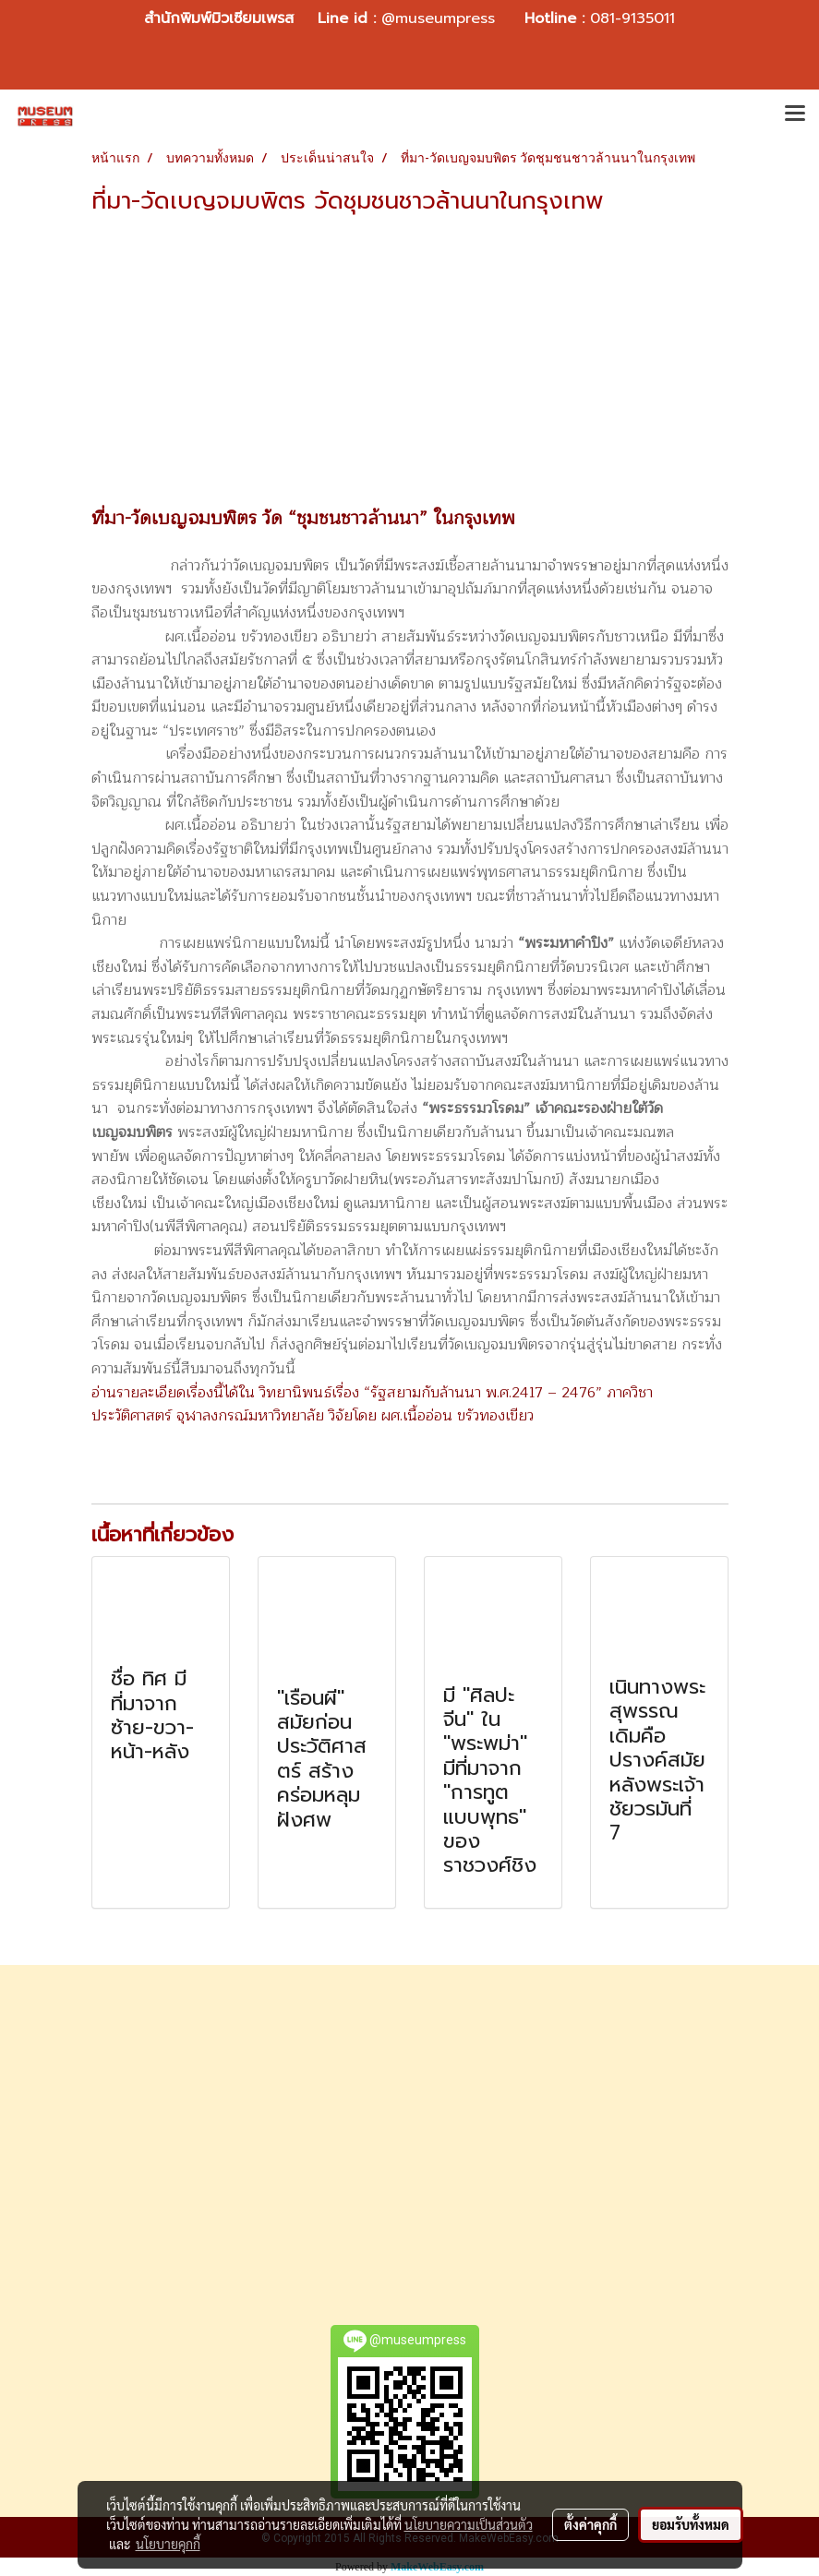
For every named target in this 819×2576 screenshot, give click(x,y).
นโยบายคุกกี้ (168, 2543)
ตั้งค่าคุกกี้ (590, 2524)
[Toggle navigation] (795, 115)
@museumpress (438, 18)
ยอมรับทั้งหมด (690, 2524)
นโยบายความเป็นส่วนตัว (468, 2524)
